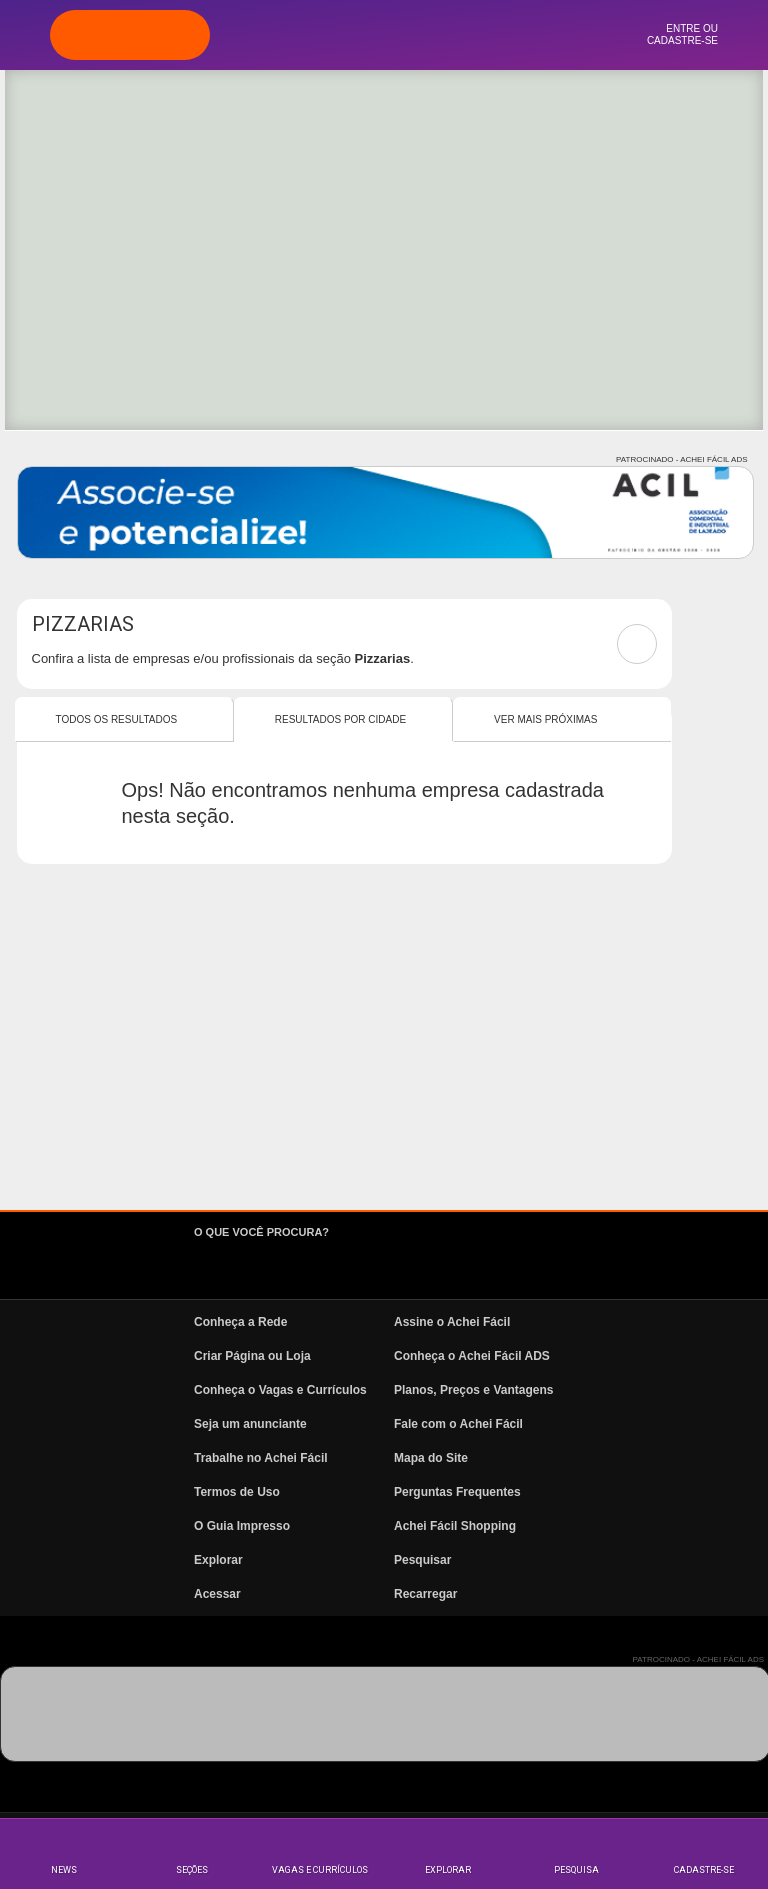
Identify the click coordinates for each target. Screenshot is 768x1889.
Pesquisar (422, 1560)
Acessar (217, 1594)
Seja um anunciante (250, 1424)
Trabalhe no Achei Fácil (261, 1458)
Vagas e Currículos (320, 1870)
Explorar (448, 1870)
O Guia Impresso (242, 1526)
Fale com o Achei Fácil (458, 1424)
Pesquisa (576, 1870)
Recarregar (425, 1594)
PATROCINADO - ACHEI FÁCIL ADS (681, 459)
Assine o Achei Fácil (452, 1322)
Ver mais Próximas (545, 719)
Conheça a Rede (240, 1322)
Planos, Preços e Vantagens (473, 1390)
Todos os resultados (117, 719)
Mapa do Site (431, 1458)
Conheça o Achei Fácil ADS (472, 1356)
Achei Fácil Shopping (455, 1526)
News (64, 1870)
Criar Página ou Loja (252, 1356)
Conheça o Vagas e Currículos (280, 1390)
